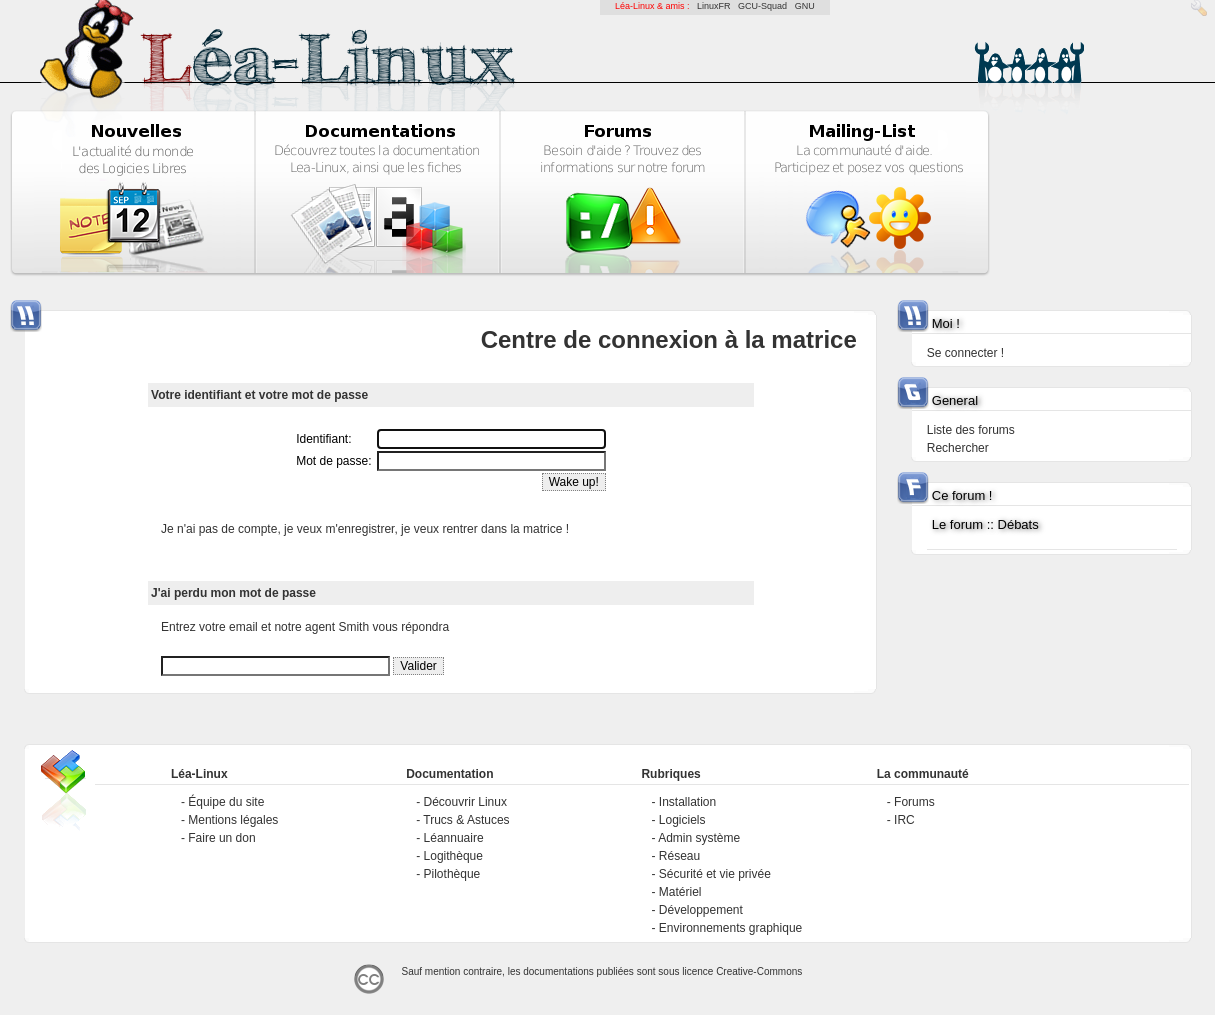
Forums (914, 802)
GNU (805, 6)
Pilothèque (452, 874)
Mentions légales (233, 820)
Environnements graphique (730, 928)
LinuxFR (714, 6)
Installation (687, 802)
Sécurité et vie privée (715, 874)
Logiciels (682, 820)
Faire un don (221, 838)
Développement (701, 910)
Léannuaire (454, 838)
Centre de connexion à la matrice (669, 339)
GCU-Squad (762, 6)
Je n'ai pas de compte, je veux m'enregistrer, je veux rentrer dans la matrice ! (365, 529)
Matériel (680, 892)
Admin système (699, 838)
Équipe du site (226, 802)
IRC (904, 820)
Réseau (679, 856)
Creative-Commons (759, 971)
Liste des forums (971, 430)
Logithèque (453, 856)
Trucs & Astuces (466, 820)
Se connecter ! (965, 353)
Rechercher (958, 448)
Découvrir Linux (465, 802)
